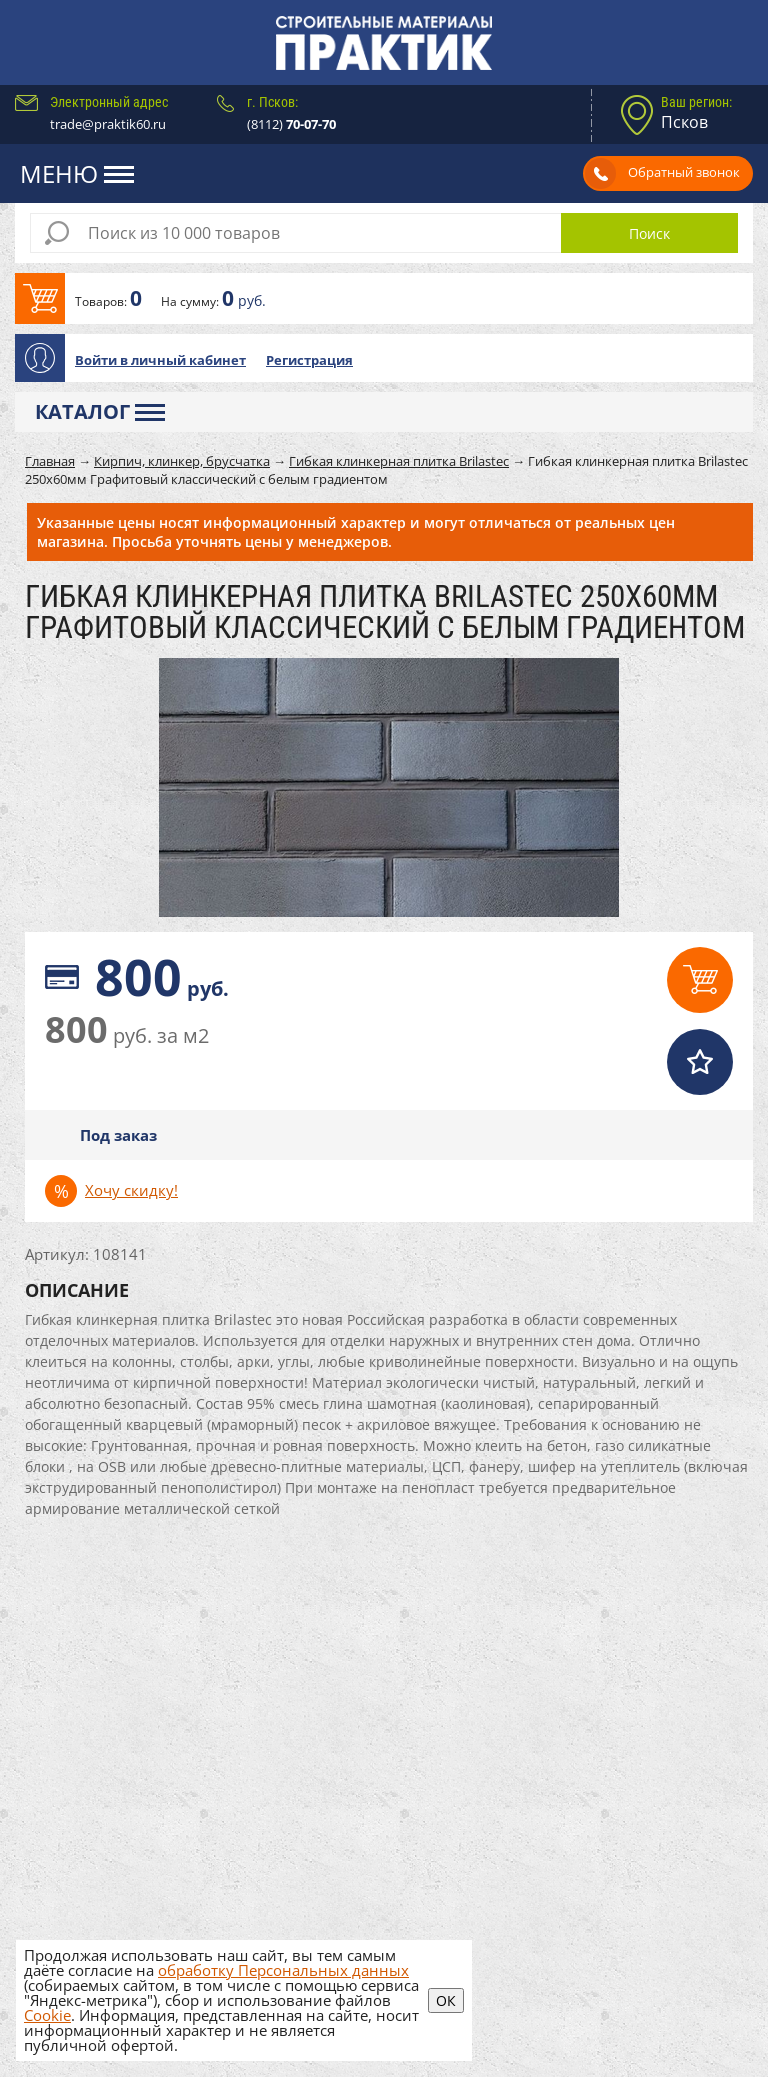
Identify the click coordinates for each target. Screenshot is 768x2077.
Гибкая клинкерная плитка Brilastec (399, 461)
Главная (50, 461)
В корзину (384, 298)
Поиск (649, 233)
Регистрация (309, 360)
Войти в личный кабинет (160, 360)
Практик (384, 42)
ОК (446, 2000)
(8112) (291, 124)
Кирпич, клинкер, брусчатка (182, 461)
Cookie (47, 2015)
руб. (162, 977)
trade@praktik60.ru (108, 124)
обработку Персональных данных (283, 1970)
